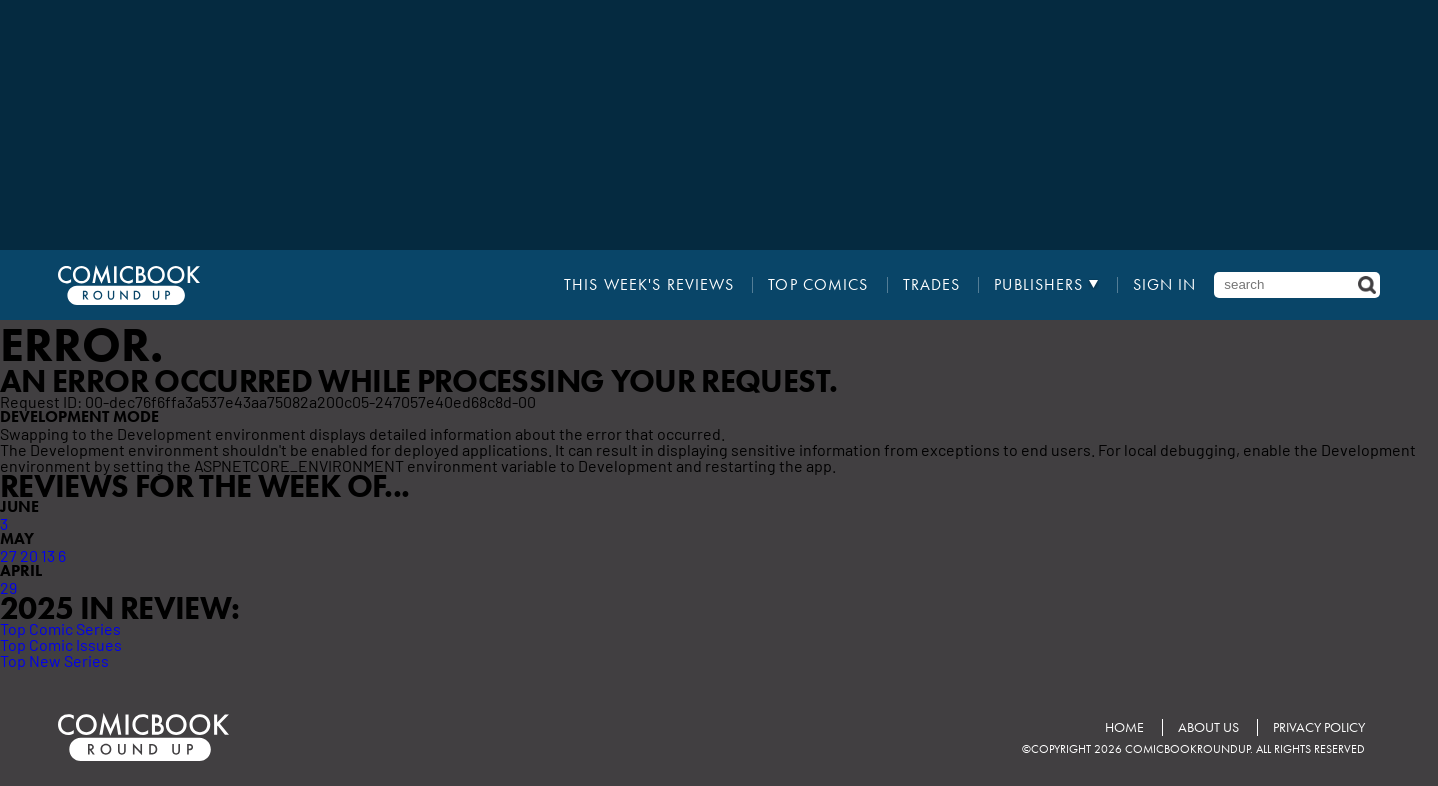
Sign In (1165, 285)
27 (8, 555)
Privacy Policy (1319, 727)
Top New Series (54, 660)
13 (48, 555)
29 (8, 587)
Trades (932, 285)
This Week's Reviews (649, 285)
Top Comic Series (60, 628)
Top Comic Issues (61, 644)
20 (29, 555)
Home (1124, 727)
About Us (1208, 727)
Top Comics (818, 285)
